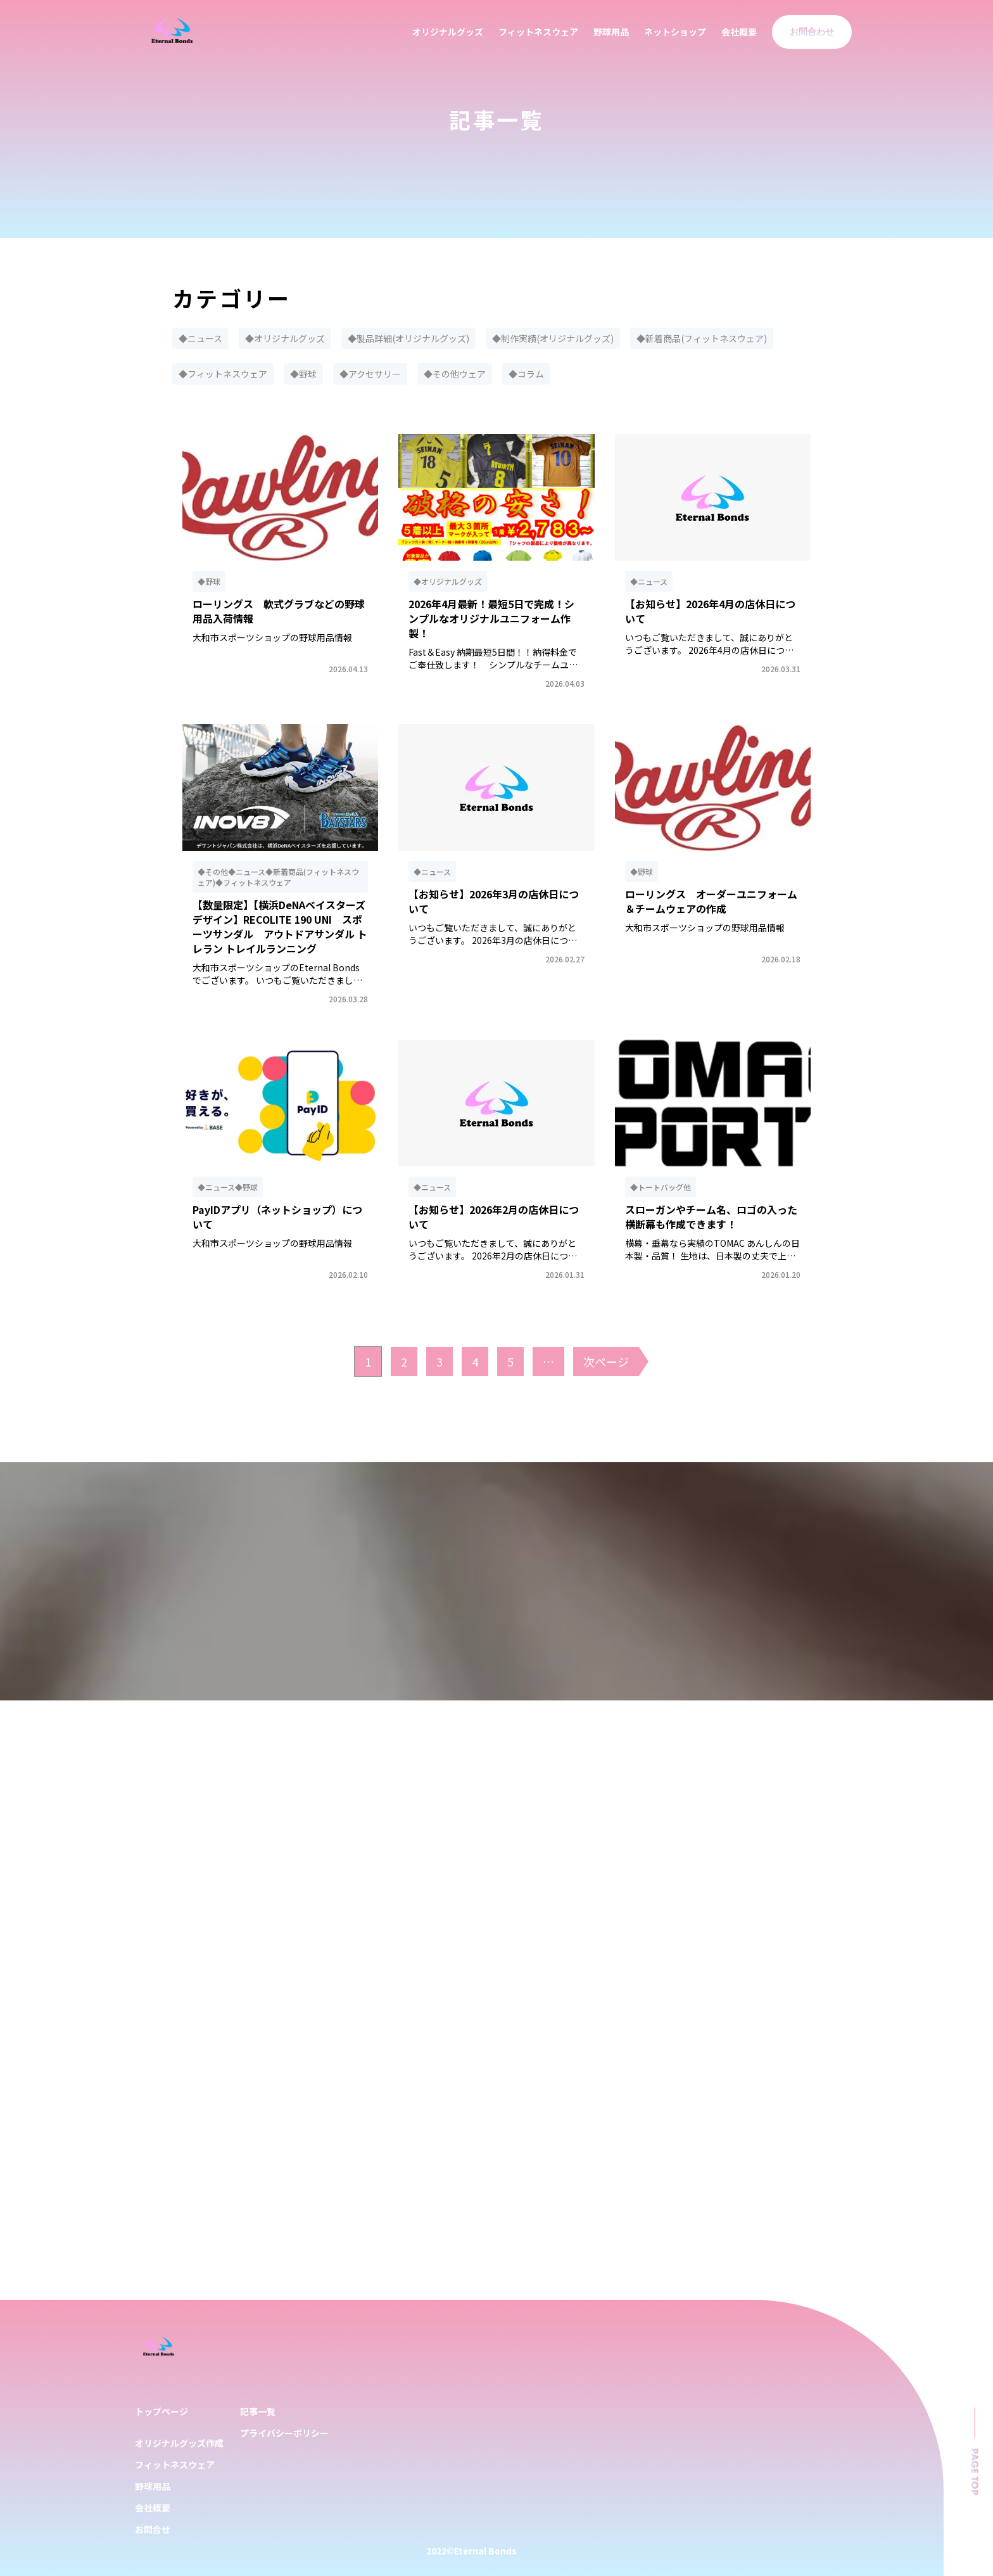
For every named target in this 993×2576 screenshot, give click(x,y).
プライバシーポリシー (284, 2432)
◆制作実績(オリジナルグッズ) (553, 338)
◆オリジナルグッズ (285, 338)
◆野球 (303, 373)
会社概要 (739, 31)
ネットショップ (675, 31)
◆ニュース (200, 338)
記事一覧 (257, 2411)
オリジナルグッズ (447, 31)
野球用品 (611, 31)
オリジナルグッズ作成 (179, 2443)
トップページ (161, 2411)
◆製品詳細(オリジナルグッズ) (408, 338)
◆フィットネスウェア (223, 373)
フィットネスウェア (538, 31)
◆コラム (526, 373)
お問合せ (152, 2529)
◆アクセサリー (370, 373)
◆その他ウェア (455, 373)
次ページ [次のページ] (606, 1361)
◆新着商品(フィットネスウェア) (701, 338)
